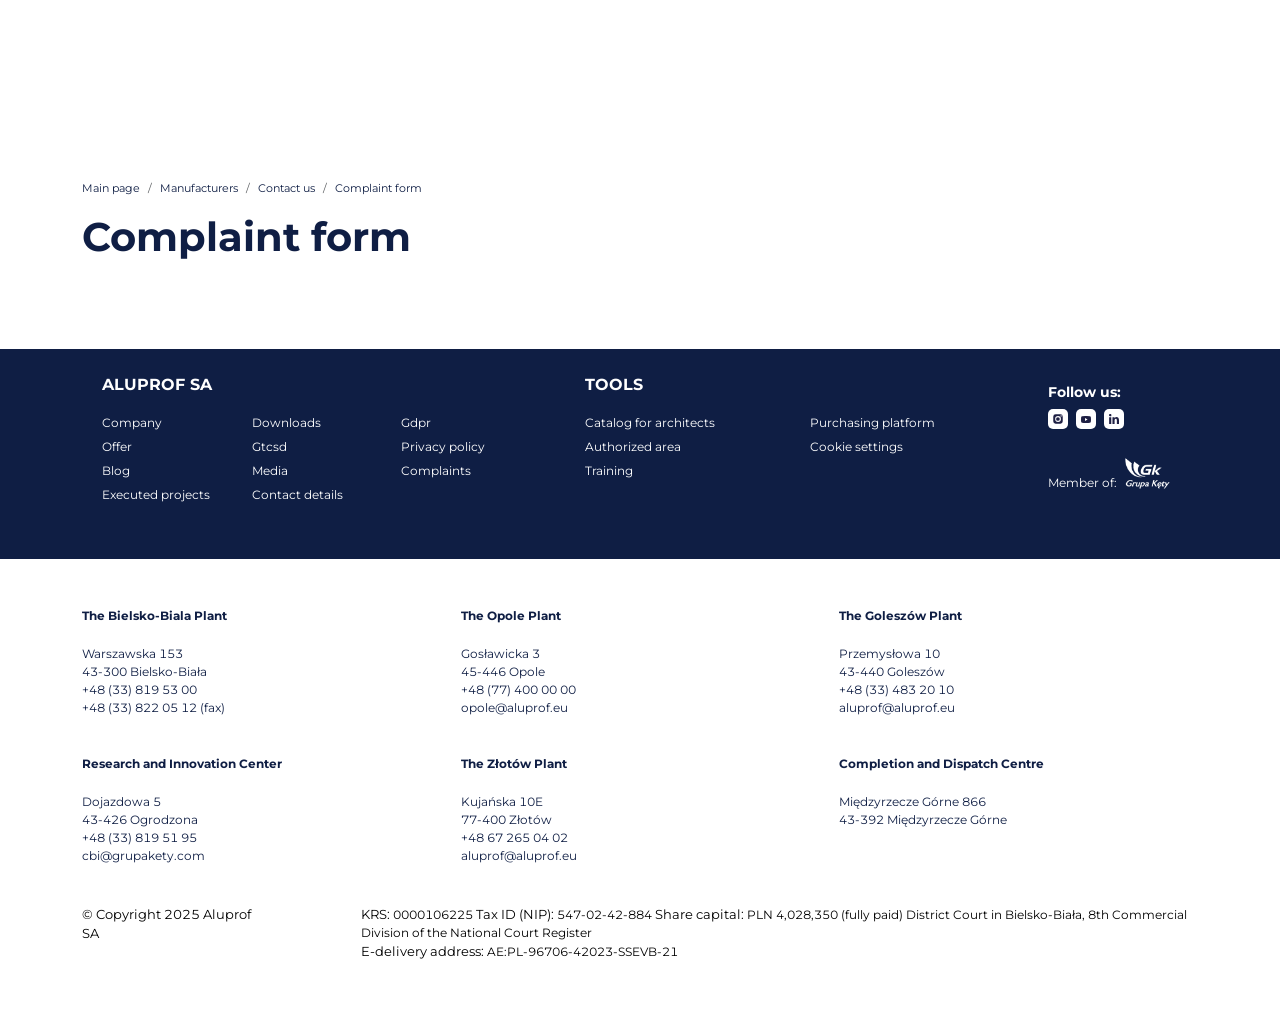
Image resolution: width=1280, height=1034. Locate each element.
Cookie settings (856, 446)
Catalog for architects (650, 422)
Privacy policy (443, 446)
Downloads (286, 422)
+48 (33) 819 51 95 (139, 837)
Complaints (436, 470)
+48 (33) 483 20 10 (896, 689)
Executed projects (156, 494)
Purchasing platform (872, 422)
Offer (117, 446)
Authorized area (633, 446)
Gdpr (416, 422)
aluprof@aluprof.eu (897, 707)
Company (132, 422)
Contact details (297, 494)
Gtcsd (269, 446)
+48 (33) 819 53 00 (139, 689)
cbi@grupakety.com (143, 855)
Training (609, 470)
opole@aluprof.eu (514, 707)
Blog (116, 470)
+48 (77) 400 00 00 (518, 689)
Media (270, 470)
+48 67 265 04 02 (514, 837)
